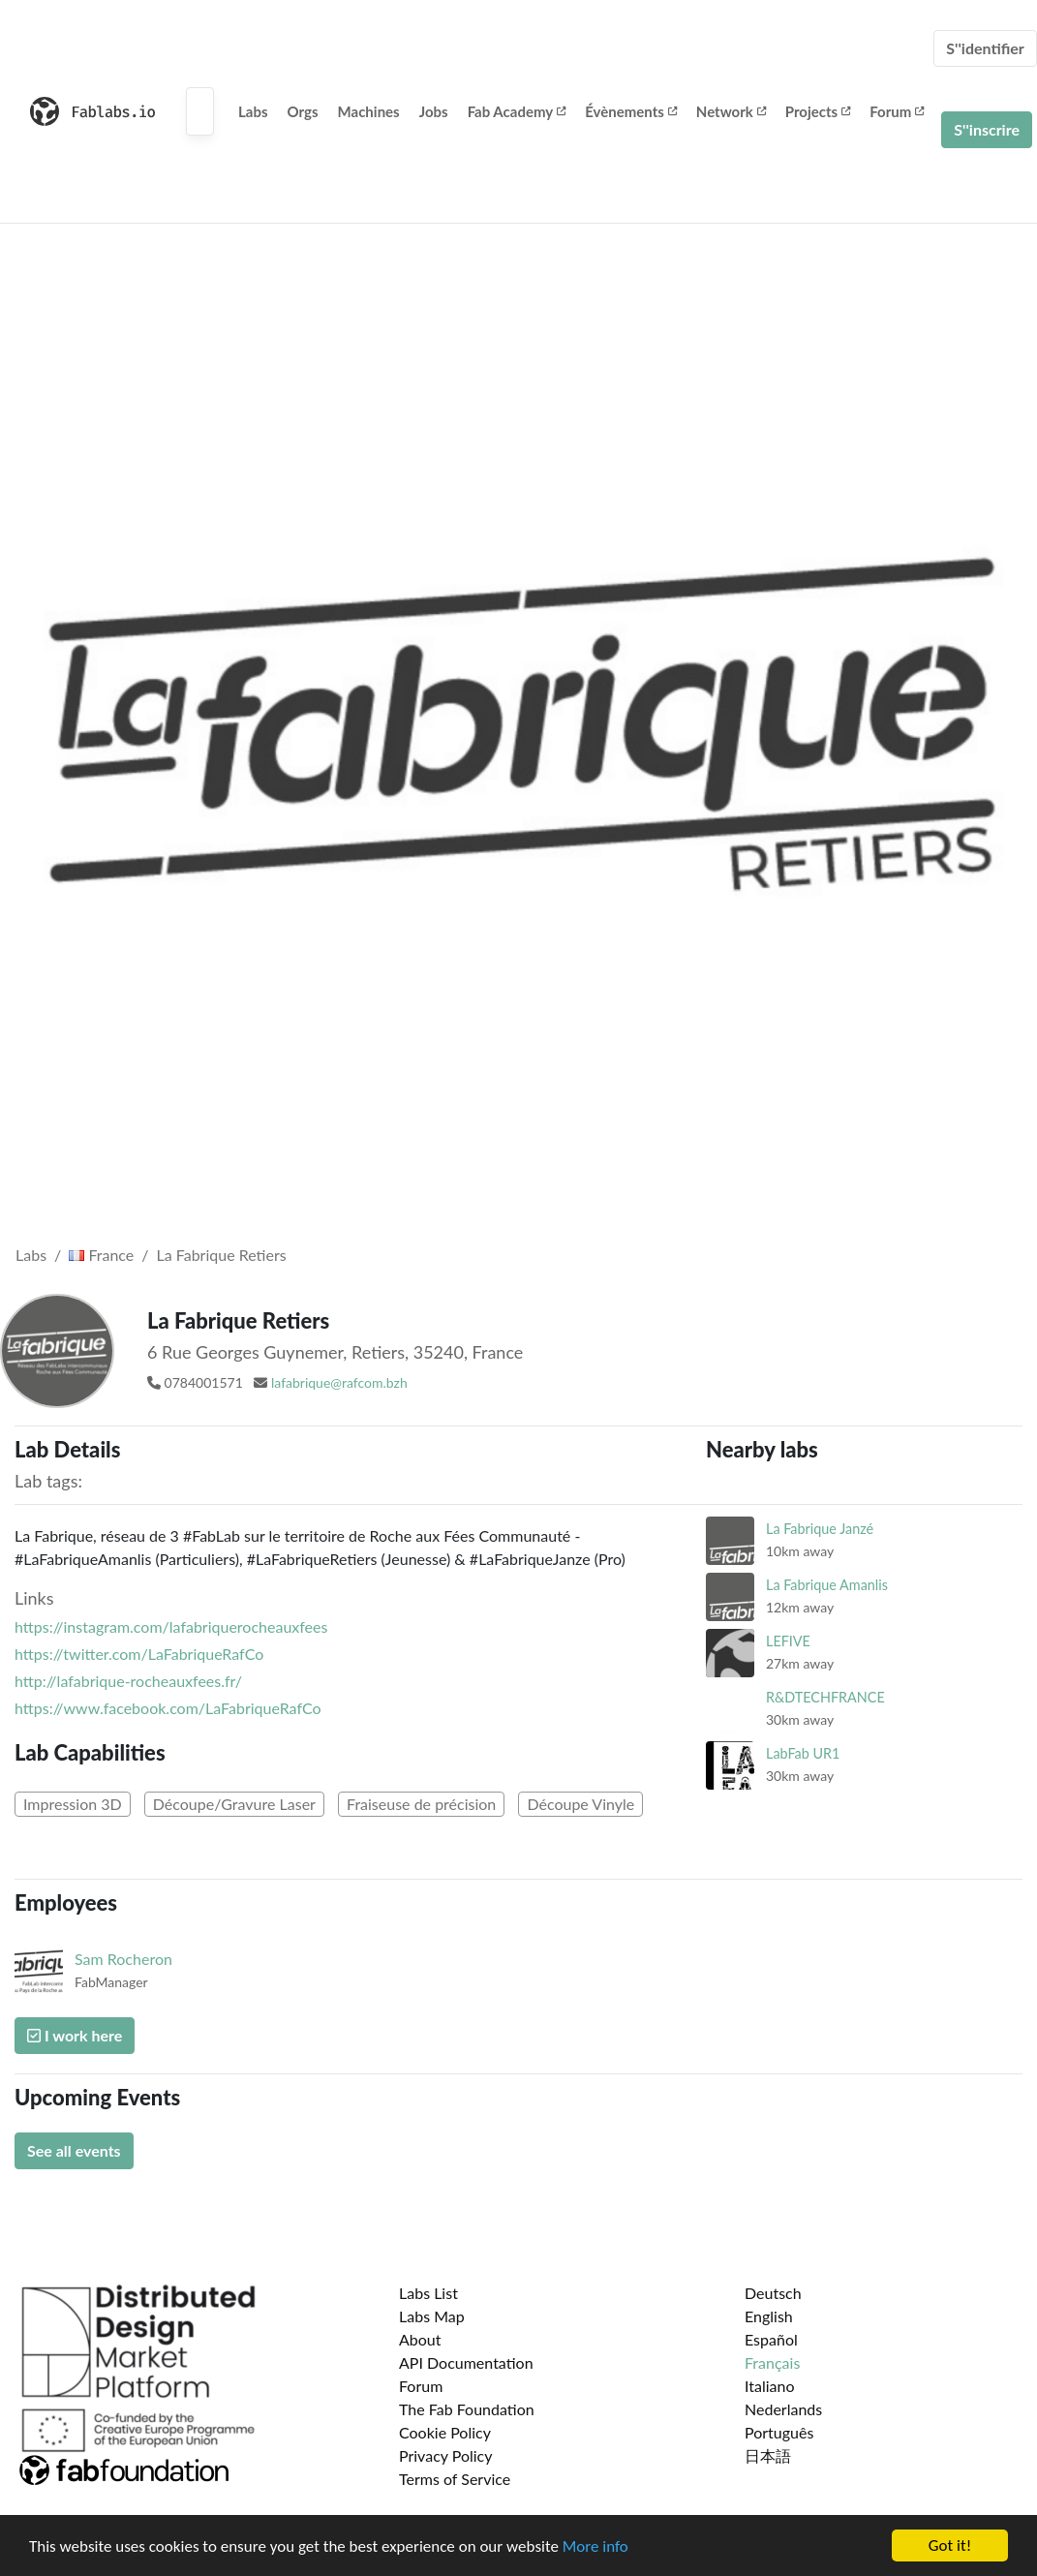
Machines (369, 111)
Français (772, 2362)
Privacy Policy (446, 2455)
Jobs (433, 111)
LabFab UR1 (802, 1753)
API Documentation (466, 2362)
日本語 (768, 2455)
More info (595, 2546)
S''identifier (985, 48)
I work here (74, 2035)
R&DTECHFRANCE (825, 1697)
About (420, 2339)
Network (731, 111)
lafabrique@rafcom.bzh (339, 1382)
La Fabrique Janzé (819, 1528)
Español (771, 2339)
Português (779, 2432)
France (101, 1254)
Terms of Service (454, 2478)
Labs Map (432, 2316)
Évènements (631, 111)
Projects (817, 111)
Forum (896, 111)
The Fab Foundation (466, 2409)
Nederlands (783, 2409)
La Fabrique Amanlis (827, 1585)
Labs (253, 111)
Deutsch (773, 2293)
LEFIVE (788, 1641)
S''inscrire (987, 129)
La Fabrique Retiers (222, 1254)
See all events (74, 2150)
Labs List (428, 2293)
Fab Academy (517, 111)
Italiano (770, 2386)
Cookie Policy (445, 2432)
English (769, 2316)
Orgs (303, 111)
